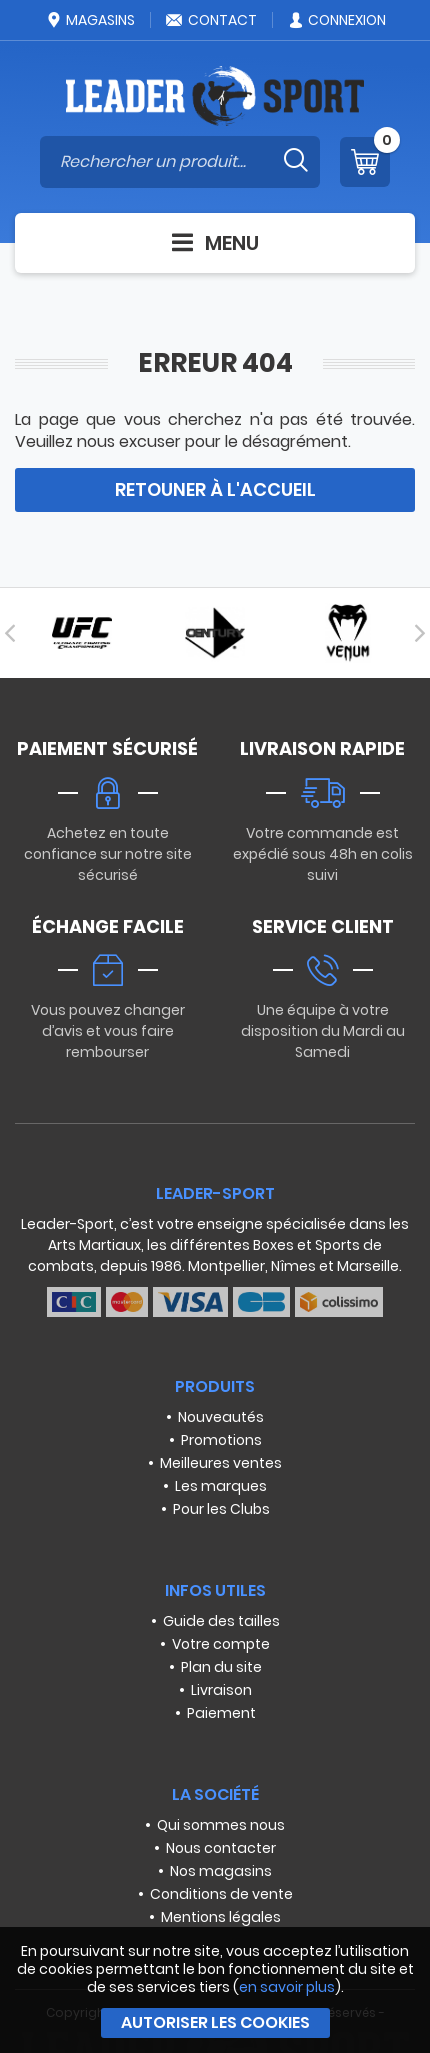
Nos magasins (221, 1871)
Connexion (336, 20)
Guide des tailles (221, 1621)
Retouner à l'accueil (215, 489)
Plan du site (221, 1667)
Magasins (90, 20)
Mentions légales (221, 1917)
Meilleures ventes (221, 1463)
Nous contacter (221, 1848)
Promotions (221, 1440)
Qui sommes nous (221, 1825)
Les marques (221, 1486)
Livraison (221, 1690)
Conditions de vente (221, 1894)
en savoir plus (287, 1987)
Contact (211, 20)
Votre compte (221, 1644)
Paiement (221, 1713)
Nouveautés (221, 1417)
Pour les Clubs (221, 1509)
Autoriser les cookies (215, 2022)
